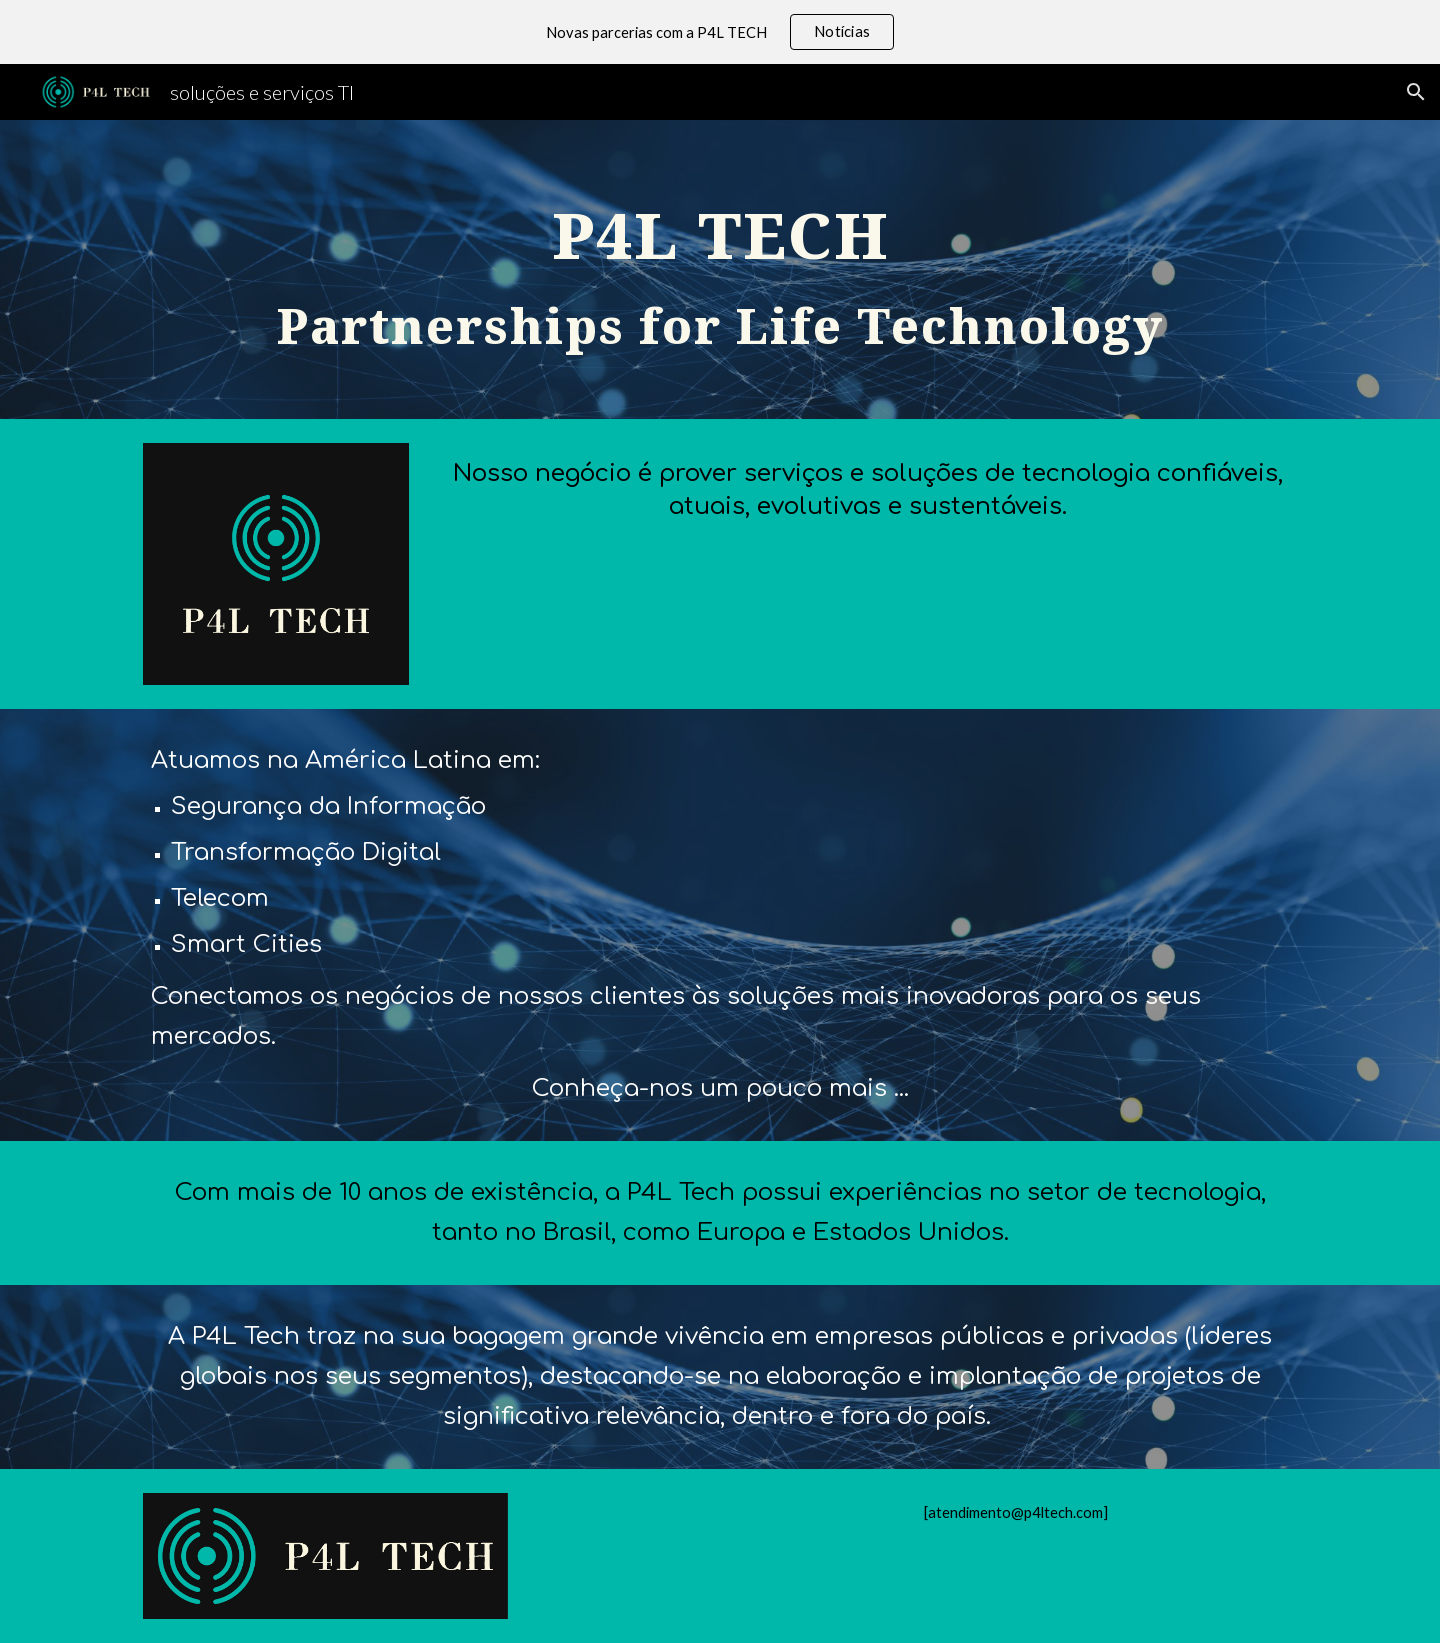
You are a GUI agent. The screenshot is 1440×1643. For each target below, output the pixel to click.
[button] (1416, 92)
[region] (720, 32)
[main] (720, 269)
